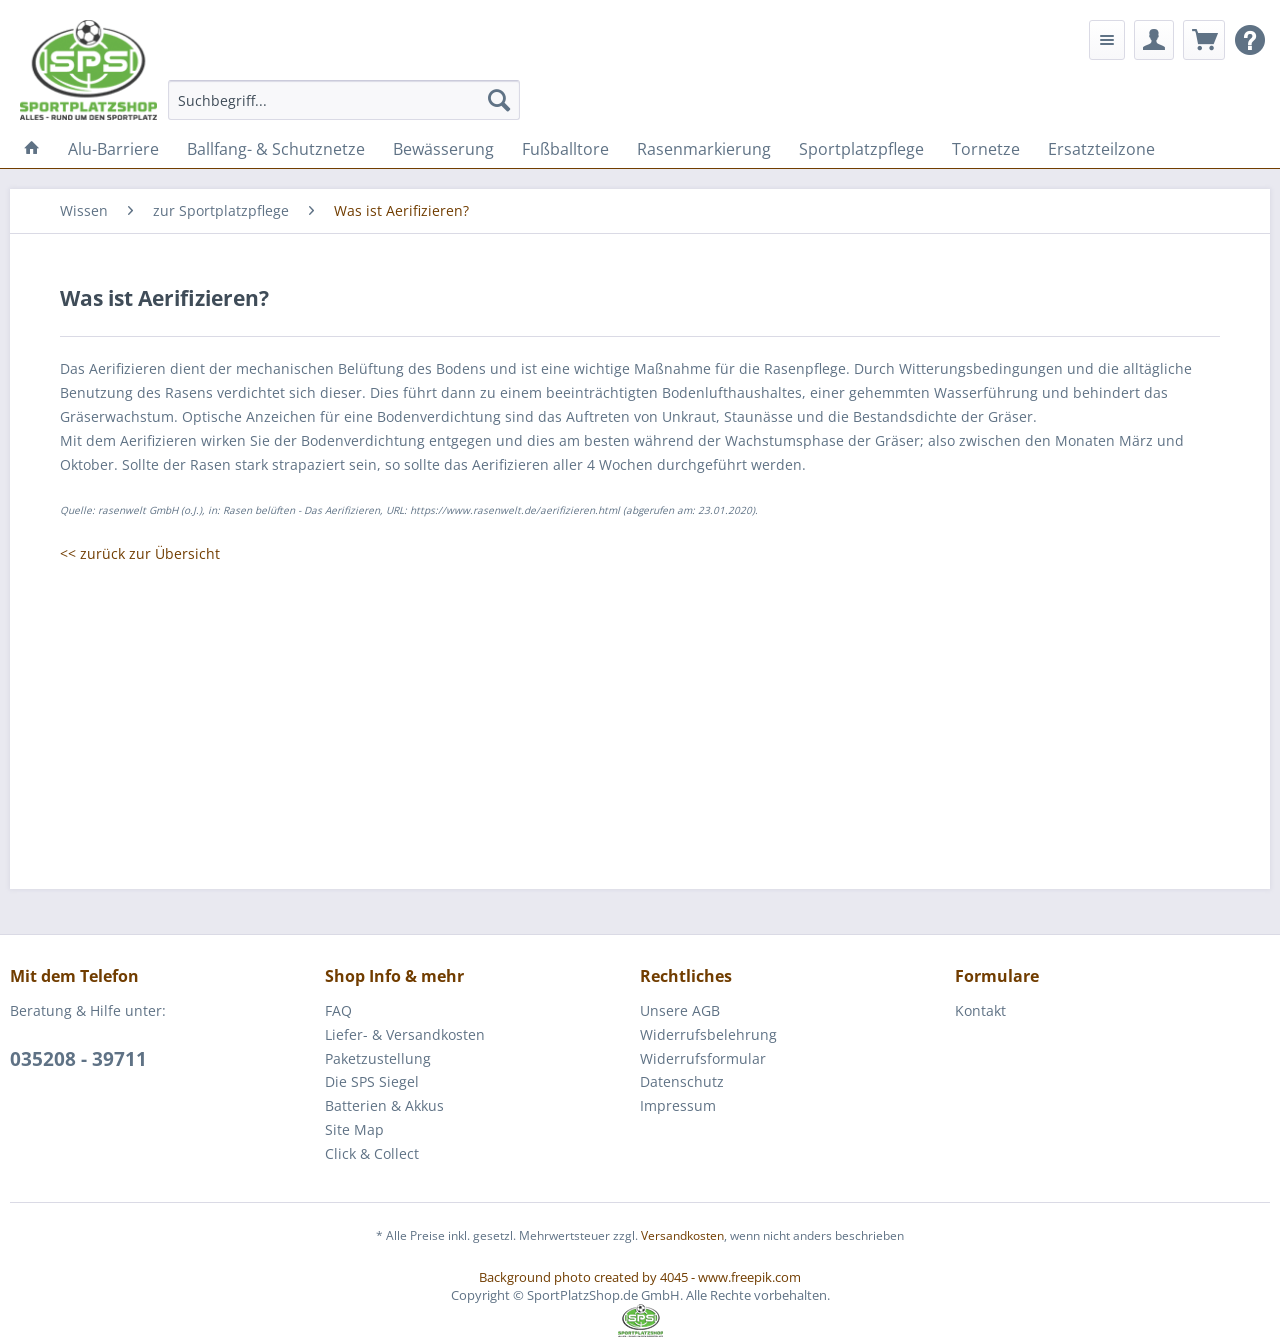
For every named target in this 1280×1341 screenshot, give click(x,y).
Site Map (354, 1129)
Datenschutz (682, 1081)
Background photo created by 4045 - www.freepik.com (640, 1277)
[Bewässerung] (443, 149)
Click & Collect (372, 1153)
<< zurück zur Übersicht (140, 553)
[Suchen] (499, 100)
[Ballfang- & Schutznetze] (276, 149)
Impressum (678, 1105)
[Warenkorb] (1204, 40)
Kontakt (980, 1010)
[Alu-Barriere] (113, 149)
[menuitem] (344, 100)
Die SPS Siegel (372, 1081)
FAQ (338, 1010)
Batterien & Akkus (384, 1105)
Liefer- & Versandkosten (405, 1034)
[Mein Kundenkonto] (1154, 40)
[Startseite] (32, 149)
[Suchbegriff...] (344, 100)
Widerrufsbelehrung (708, 1034)
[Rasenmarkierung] (704, 149)
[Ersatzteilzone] (1101, 149)
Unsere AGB (680, 1010)
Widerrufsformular (703, 1058)
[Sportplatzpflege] (861, 149)
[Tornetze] (986, 149)
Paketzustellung (378, 1058)
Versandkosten (682, 1235)
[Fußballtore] (565, 149)
